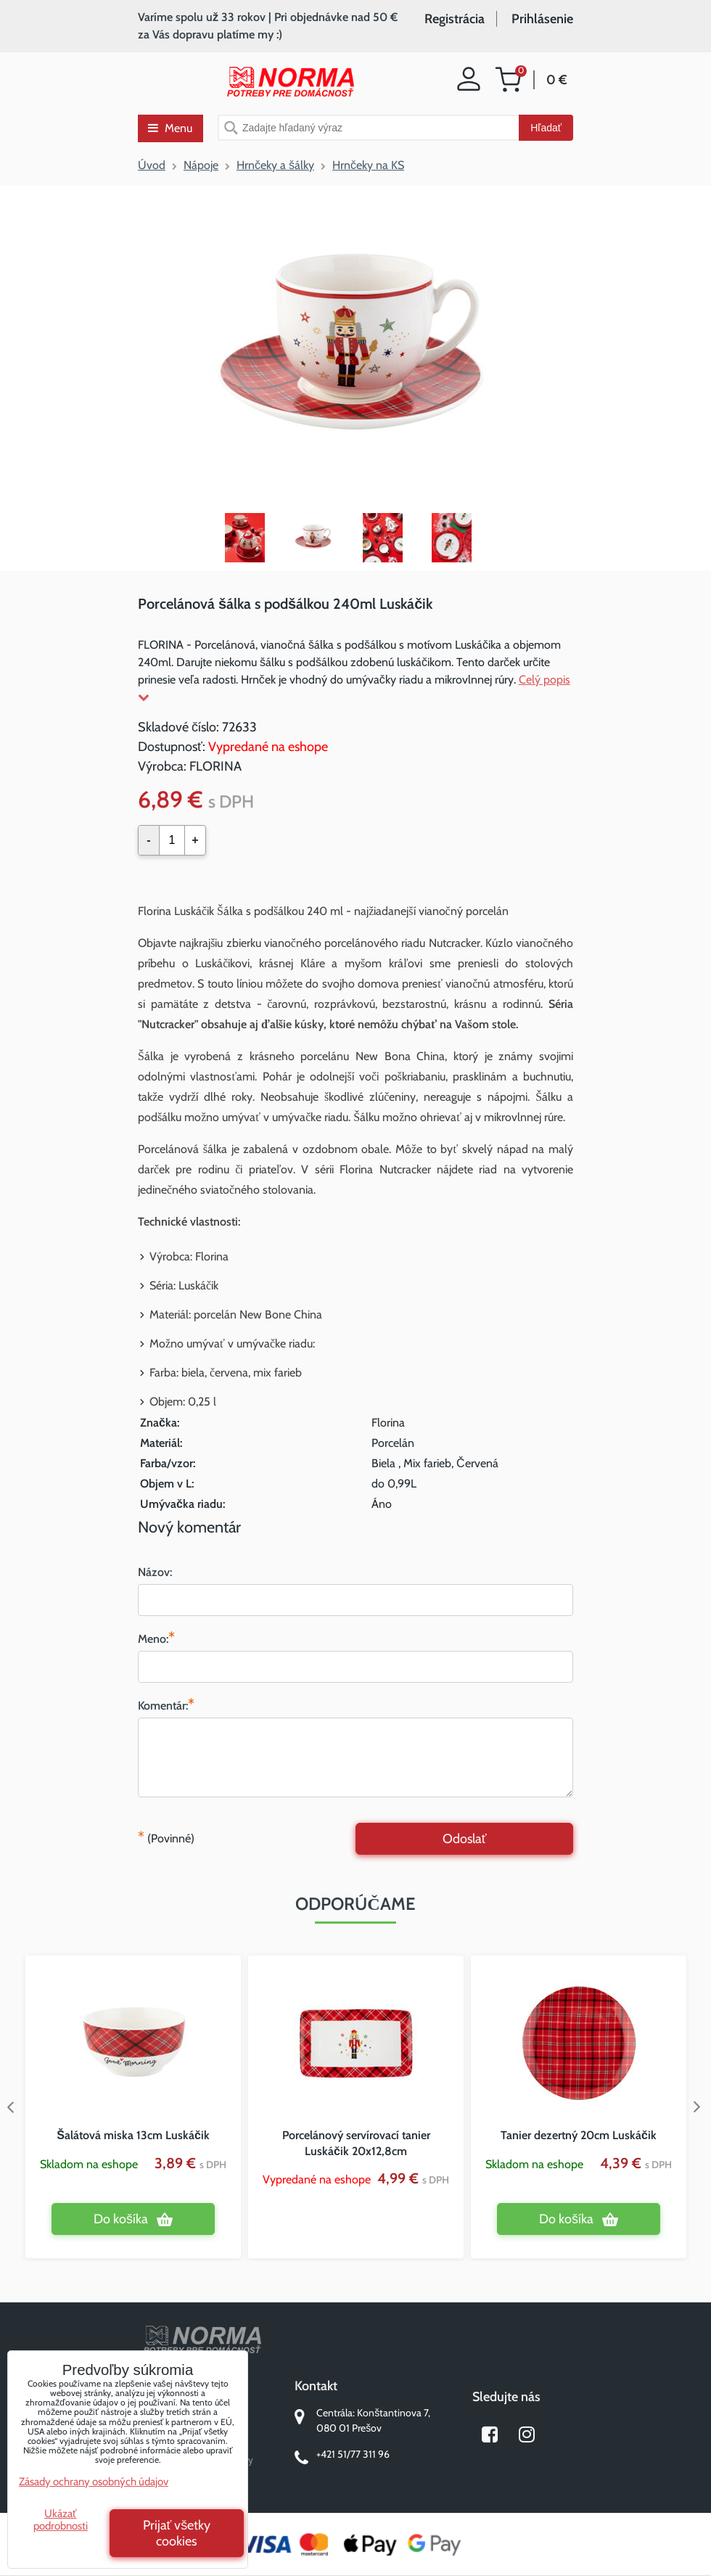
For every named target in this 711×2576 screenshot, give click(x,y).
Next (700, 2107)
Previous (11, 2107)
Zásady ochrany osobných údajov (93, 2481)
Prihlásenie (542, 19)
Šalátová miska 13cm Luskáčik (133, 2135)
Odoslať (465, 1839)
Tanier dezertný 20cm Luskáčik (579, 2135)
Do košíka (121, 2219)
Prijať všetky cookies (177, 2533)
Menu (170, 128)
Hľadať (546, 128)
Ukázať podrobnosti (60, 2520)
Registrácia (454, 19)
